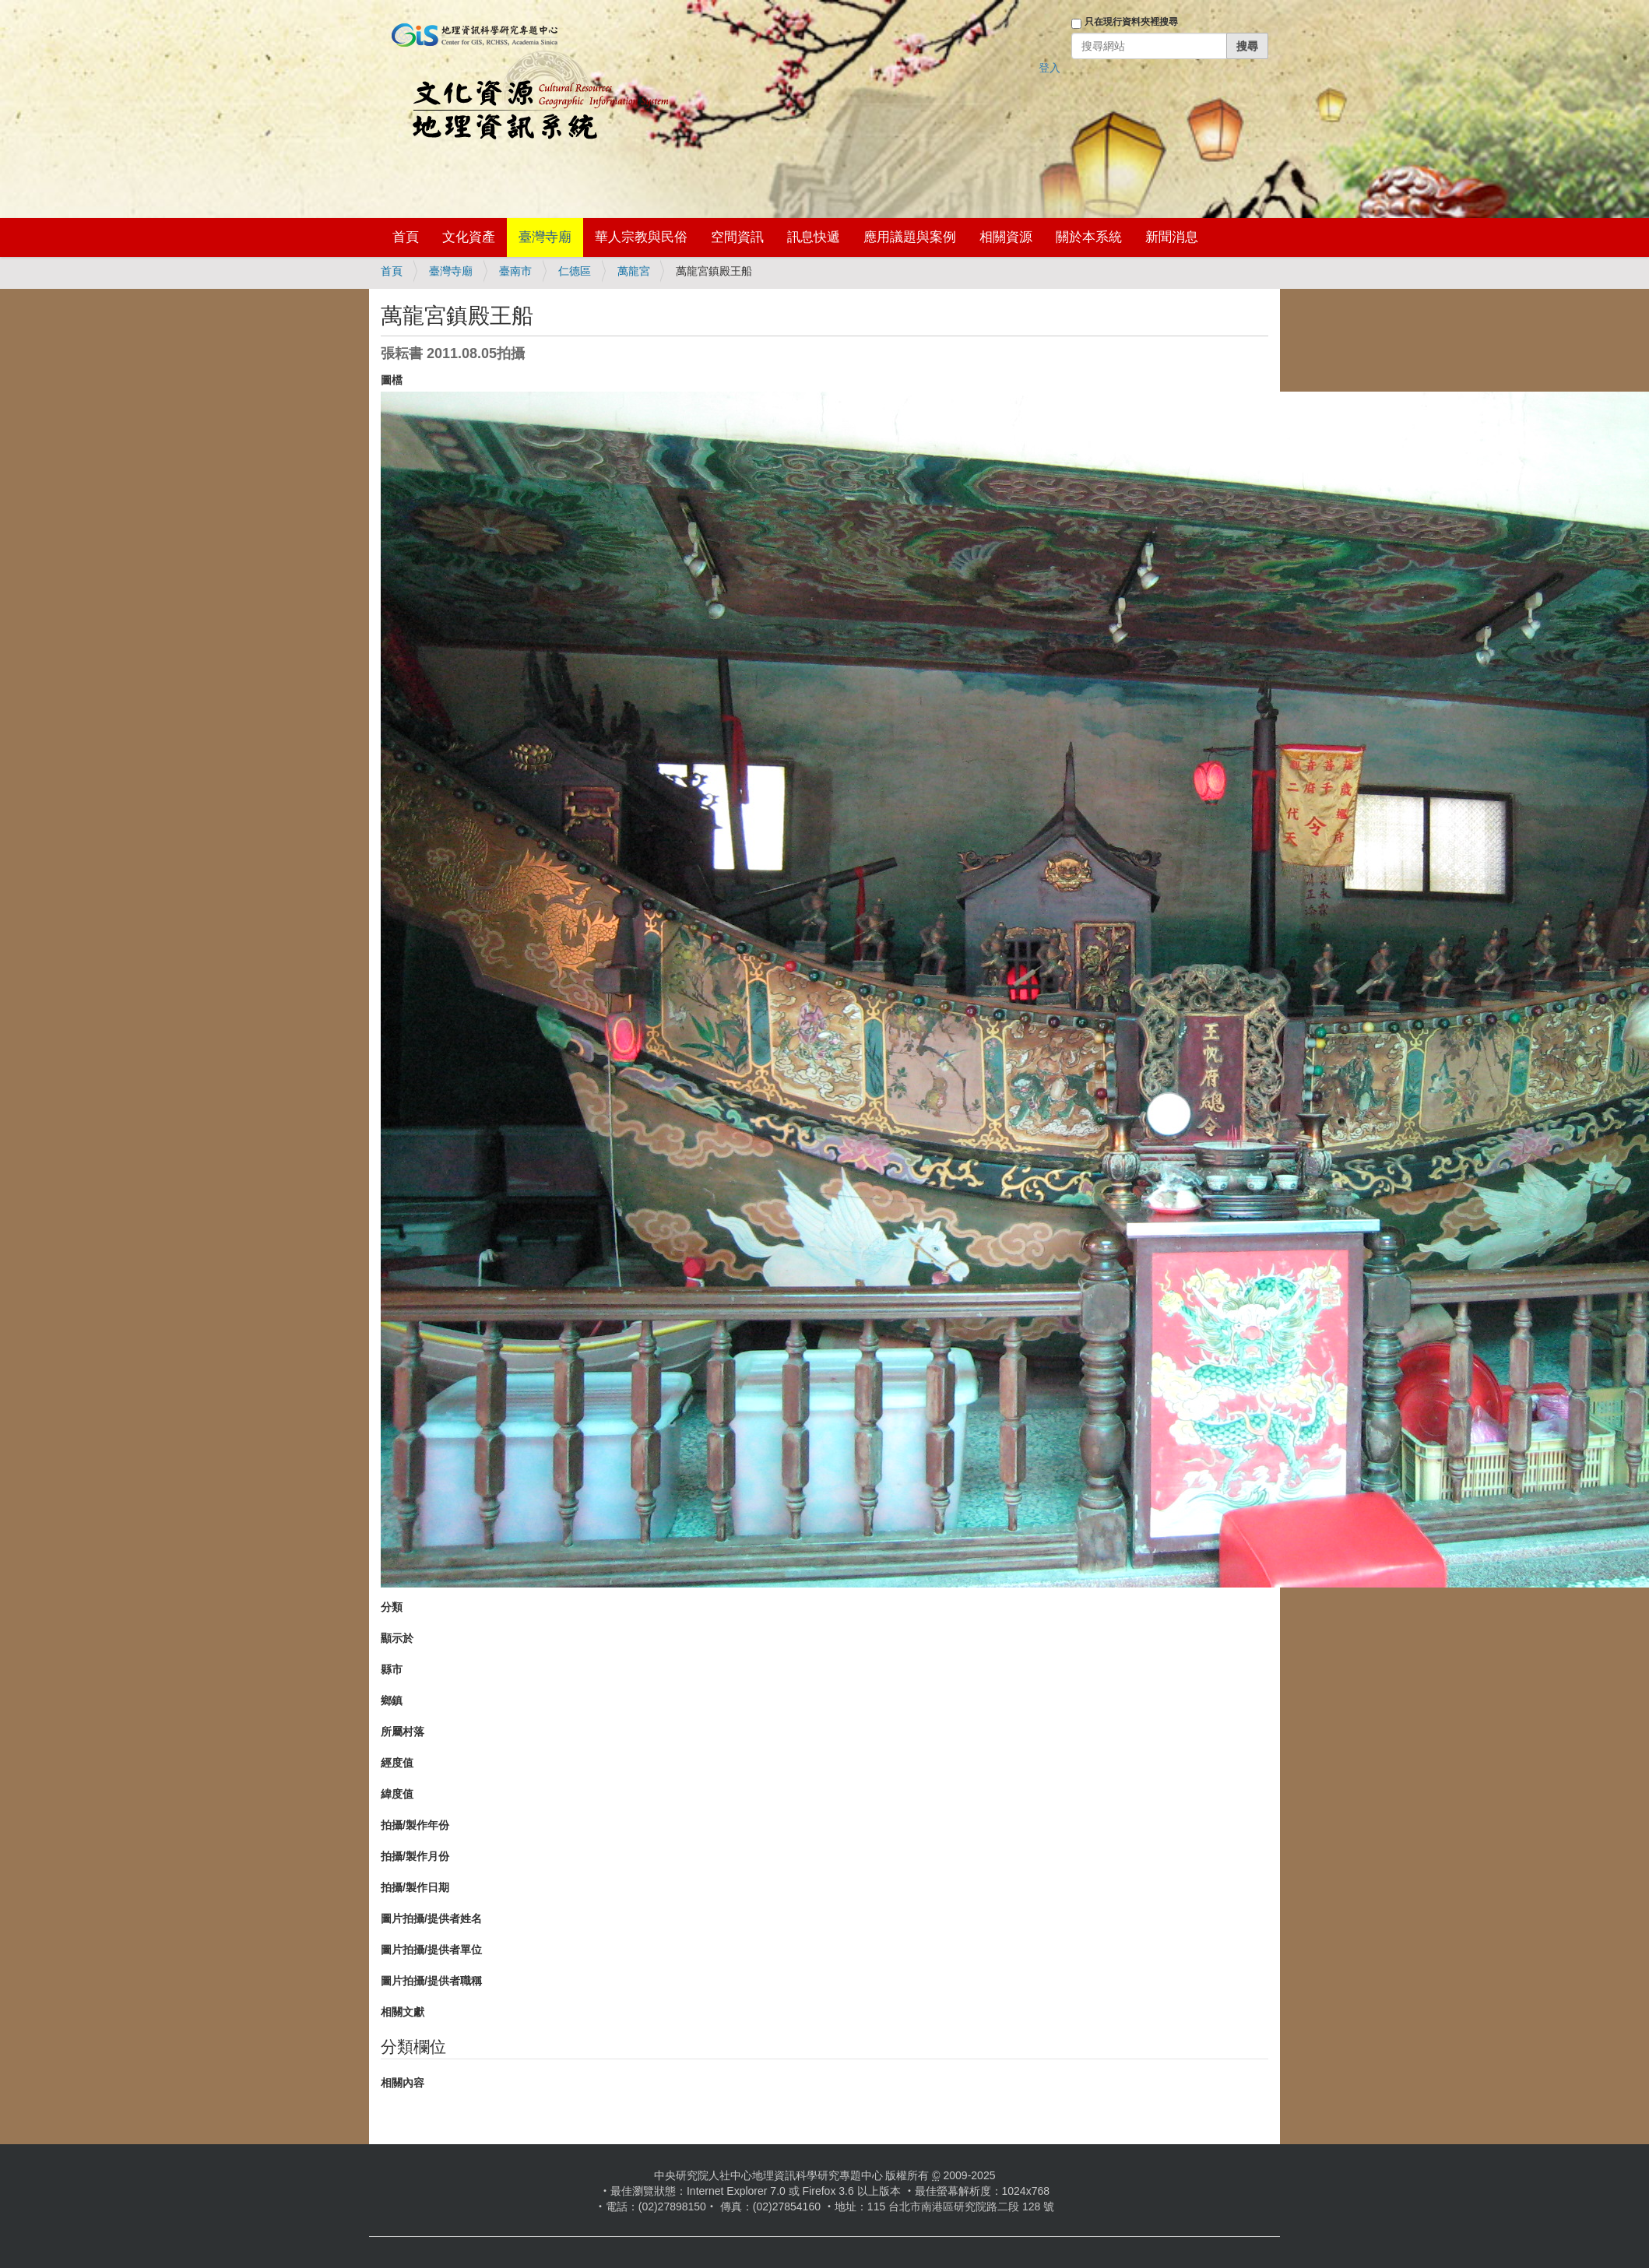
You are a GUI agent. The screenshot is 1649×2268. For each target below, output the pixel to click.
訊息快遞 (813, 237)
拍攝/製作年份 (415, 1825)
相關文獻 (402, 2012)
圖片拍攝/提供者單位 (431, 1949)
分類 (392, 1607)
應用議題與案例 (909, 237)
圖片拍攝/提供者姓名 (431, 1918)
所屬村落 (402, 1731)
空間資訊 (737, 237)
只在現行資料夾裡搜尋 (1131, 21)
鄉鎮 (392, 1700)
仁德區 (574, 271)
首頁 (405, 237)
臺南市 (515, 271)
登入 (1049, 68)
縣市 (392, 1669)
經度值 (397, 1762)
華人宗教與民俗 (641, 237)
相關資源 (1005, 237)
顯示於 (397, 1638)
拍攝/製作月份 (415, 1856)
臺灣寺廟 (545, 237)
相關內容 (402, 2082)
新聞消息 (1171, 237)
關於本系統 (1089, 237)
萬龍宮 (633, 271)
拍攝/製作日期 (415, 1887)
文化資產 (468, 237)
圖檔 (392, 380)
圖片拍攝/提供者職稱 (431, 1980)
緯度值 (397, 1794)
